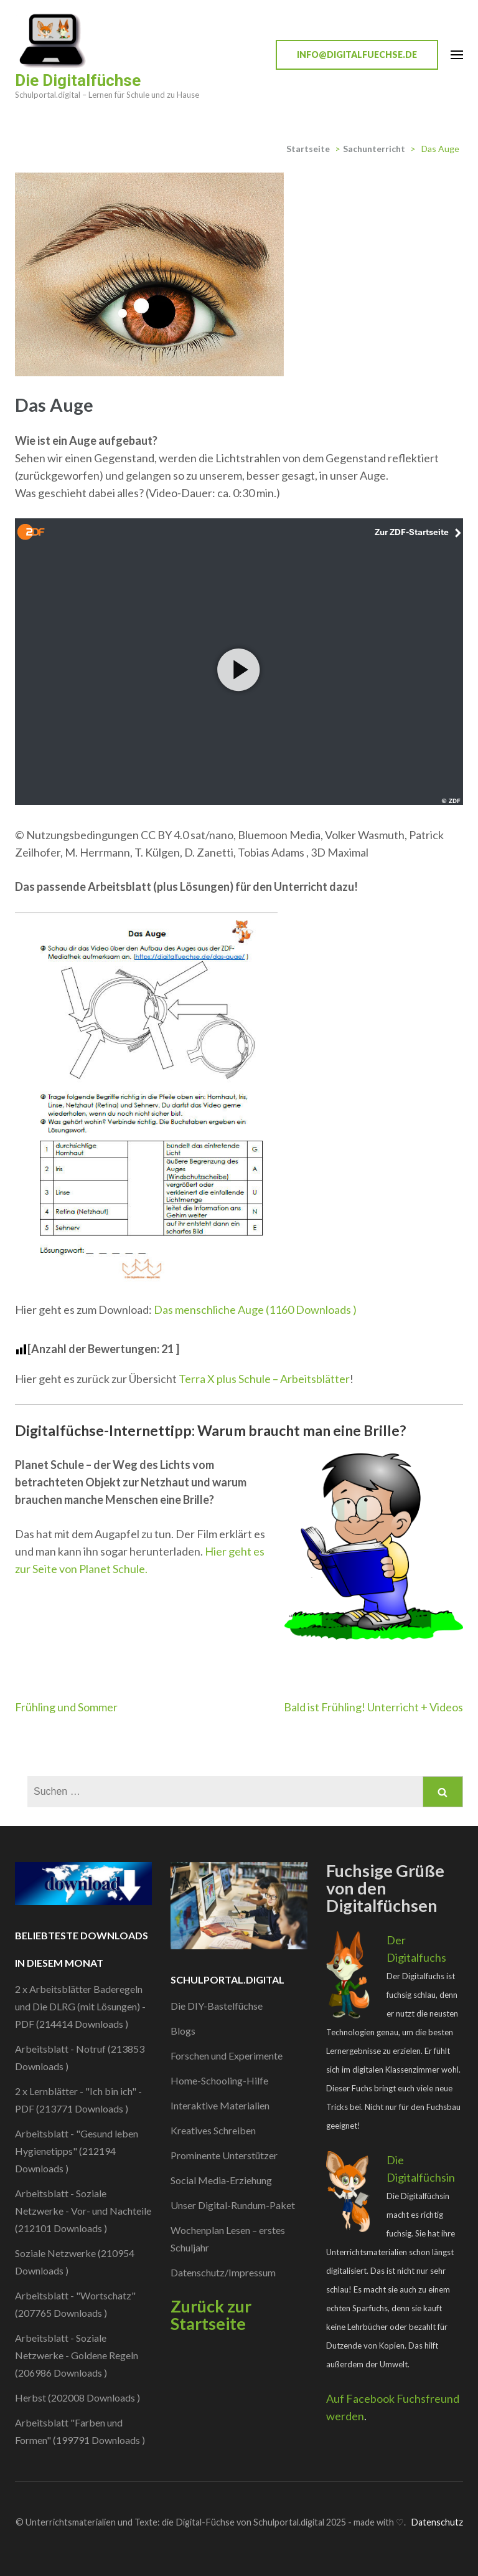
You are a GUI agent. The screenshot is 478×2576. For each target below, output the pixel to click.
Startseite (308, 148)
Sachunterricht (374, 148)
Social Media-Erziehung (221, 2180)
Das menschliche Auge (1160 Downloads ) (255, 1309)
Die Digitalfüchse (78, 80)
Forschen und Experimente (227, 2055)
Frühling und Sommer (66, 1707)
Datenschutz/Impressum (223, 2272)
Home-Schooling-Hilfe (219, 2080)
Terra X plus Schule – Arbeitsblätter (264, 1378)
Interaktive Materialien (220, 2105)
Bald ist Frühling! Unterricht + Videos (373, 1707)
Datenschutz (437, 2522)
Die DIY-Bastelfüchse (217, 2006)
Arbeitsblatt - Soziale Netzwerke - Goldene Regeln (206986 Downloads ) (76, 2355)
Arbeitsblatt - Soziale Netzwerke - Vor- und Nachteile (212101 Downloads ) (83, 2210)
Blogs (183, 2031)
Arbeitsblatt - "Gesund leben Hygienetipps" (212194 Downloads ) (76, 2150)
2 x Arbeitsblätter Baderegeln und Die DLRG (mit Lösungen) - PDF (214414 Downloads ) (80, 2006)
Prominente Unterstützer (224, 2155)
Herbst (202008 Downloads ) (77, 2397)
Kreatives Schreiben (213, 2130)
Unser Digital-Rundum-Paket (233, 2205)
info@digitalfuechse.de (357, 54)
